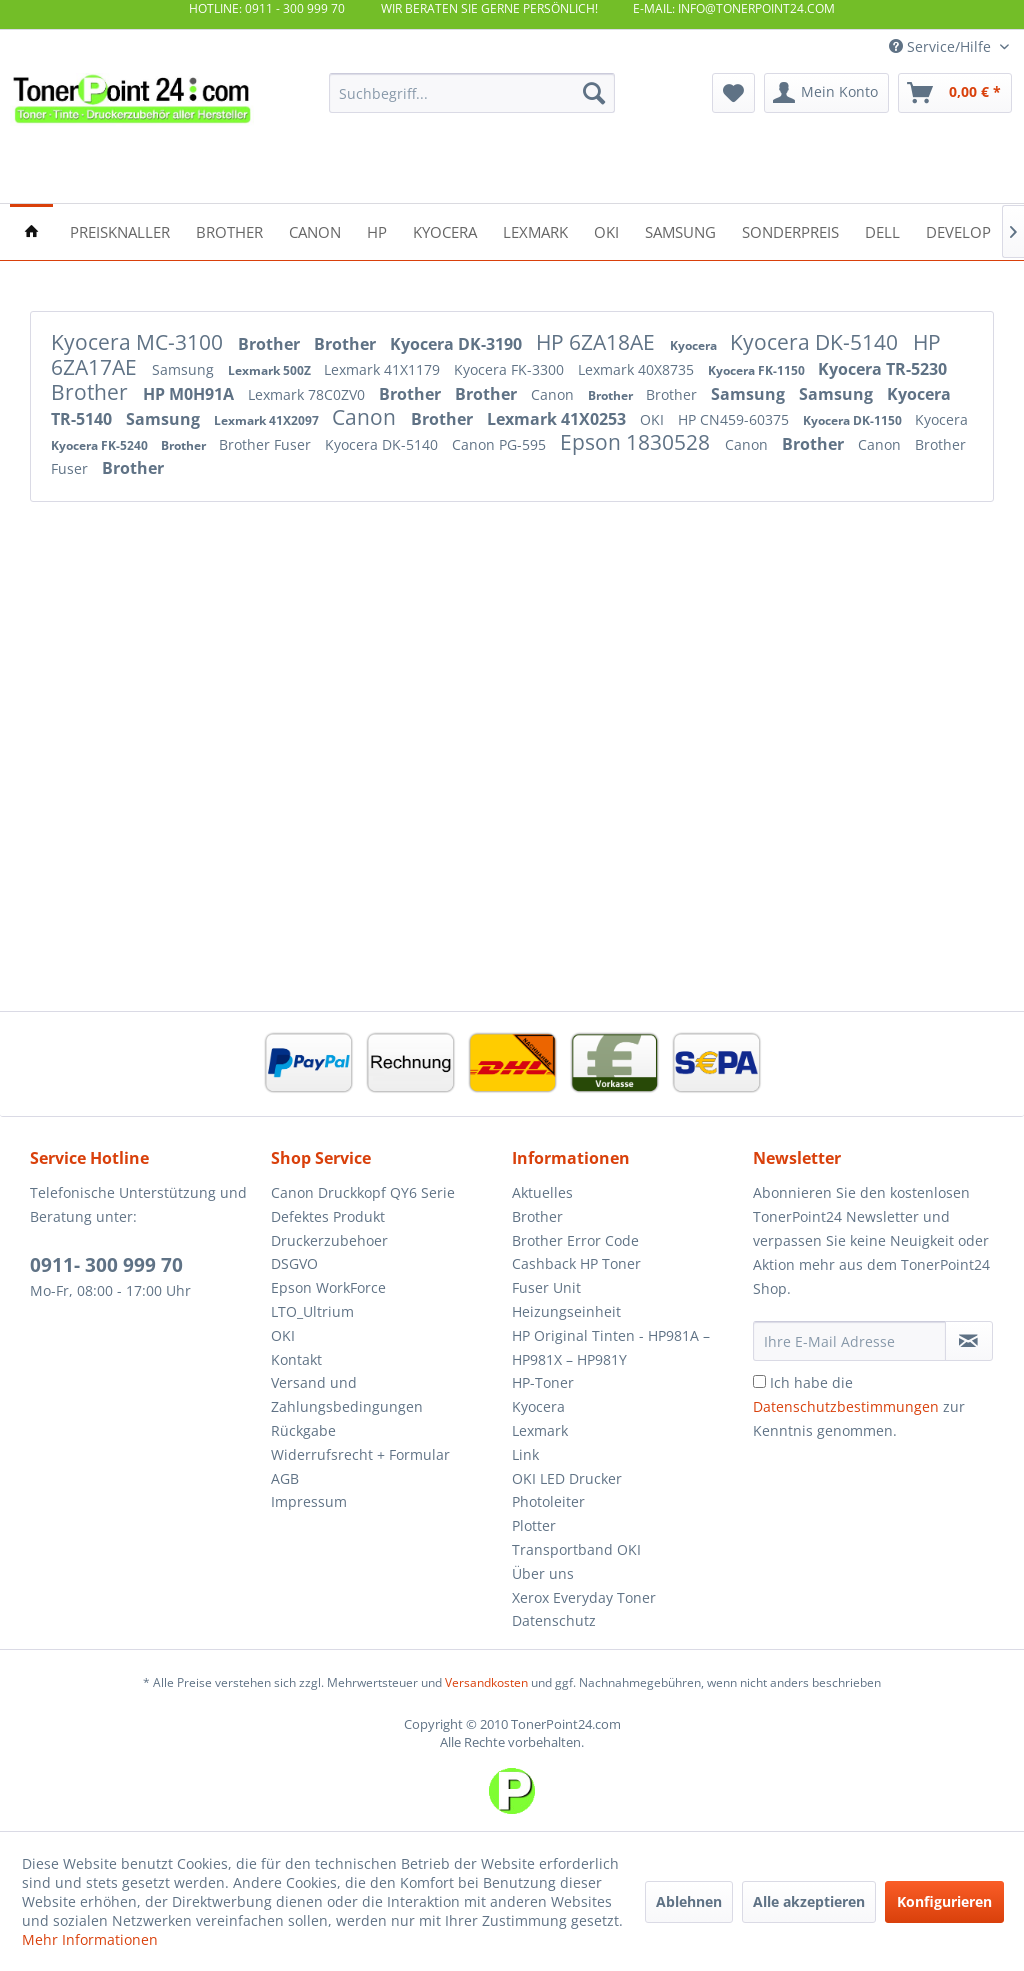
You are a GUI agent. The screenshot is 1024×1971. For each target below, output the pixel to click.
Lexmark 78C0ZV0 (308, 394)
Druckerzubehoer (329, 1240)
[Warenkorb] (955, 93)
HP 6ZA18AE (598, 342)
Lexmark (540, 1430)
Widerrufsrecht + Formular (360, 1454)
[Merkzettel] (733, 93)
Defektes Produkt (328, 1216)
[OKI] (606, 230)
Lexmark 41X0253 (558, 419)
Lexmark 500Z (271, 370)
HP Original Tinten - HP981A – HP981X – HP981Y (611, 1347)
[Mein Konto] (826, 93)
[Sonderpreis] (790, 230)
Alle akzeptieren (809, 1901)
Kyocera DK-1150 (854, 420)
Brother (271, 344)
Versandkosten (486, 1682)
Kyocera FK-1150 (758, 370)
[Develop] (958, 230)
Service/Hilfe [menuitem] (942, 46)
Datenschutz (554, 1620)
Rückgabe (303, 1430)
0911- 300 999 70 (106, 1265)
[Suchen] (594, 93)
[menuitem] (472, 93)
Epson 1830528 (637, 442)
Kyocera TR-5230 (882, 369)
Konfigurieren (944, 1901)
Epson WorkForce (328, 1287)
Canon (554, 394)
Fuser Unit (546, 1287)
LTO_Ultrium (312, 1311)
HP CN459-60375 (735, 419)
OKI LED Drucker (567, 1478)
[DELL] (882, 230)
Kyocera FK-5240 (101, 445)
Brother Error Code (575, 1240)
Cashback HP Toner (576, 1263)
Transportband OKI (576, 1549)
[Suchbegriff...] (472, 93)
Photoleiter (548, 1501)
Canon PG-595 (501, 444)
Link (525, 1454)
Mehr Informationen (90, 1939)
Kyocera (695, 345)
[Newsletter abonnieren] (969, 1341)
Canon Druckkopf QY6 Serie (363, 1192)
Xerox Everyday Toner (584, 1597)
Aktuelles (542, 1192)
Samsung (185, 369)
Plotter (534, 1525)
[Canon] (315, 230)
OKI (654, 419)
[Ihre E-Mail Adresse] (849, 1341)
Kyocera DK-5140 (816, 342)
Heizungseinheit (566, 1311)
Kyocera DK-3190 (458, 344)
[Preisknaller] (120, 230)
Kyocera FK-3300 (511, 369)
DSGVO (294, 1263)
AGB (285, 1478)
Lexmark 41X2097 (268, 420)
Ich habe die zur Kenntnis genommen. (859, 1406)
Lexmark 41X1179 (384, 369)
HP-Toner (543, 1382)
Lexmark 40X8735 (638, 369)
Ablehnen (689, 1901)
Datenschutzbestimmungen (846, 1406)
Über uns (543, 1573)
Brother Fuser (267, 444)
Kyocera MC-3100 (139, 342)
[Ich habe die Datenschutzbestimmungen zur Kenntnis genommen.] (759, 1381)
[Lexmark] (535, 230)
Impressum (309, 1501)
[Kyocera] (445, 230)
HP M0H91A (190, 394)
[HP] (377, 230)
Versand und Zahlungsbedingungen (347, 1394)
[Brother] (229, 230)
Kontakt (296, 1359)
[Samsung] (680, 230)
